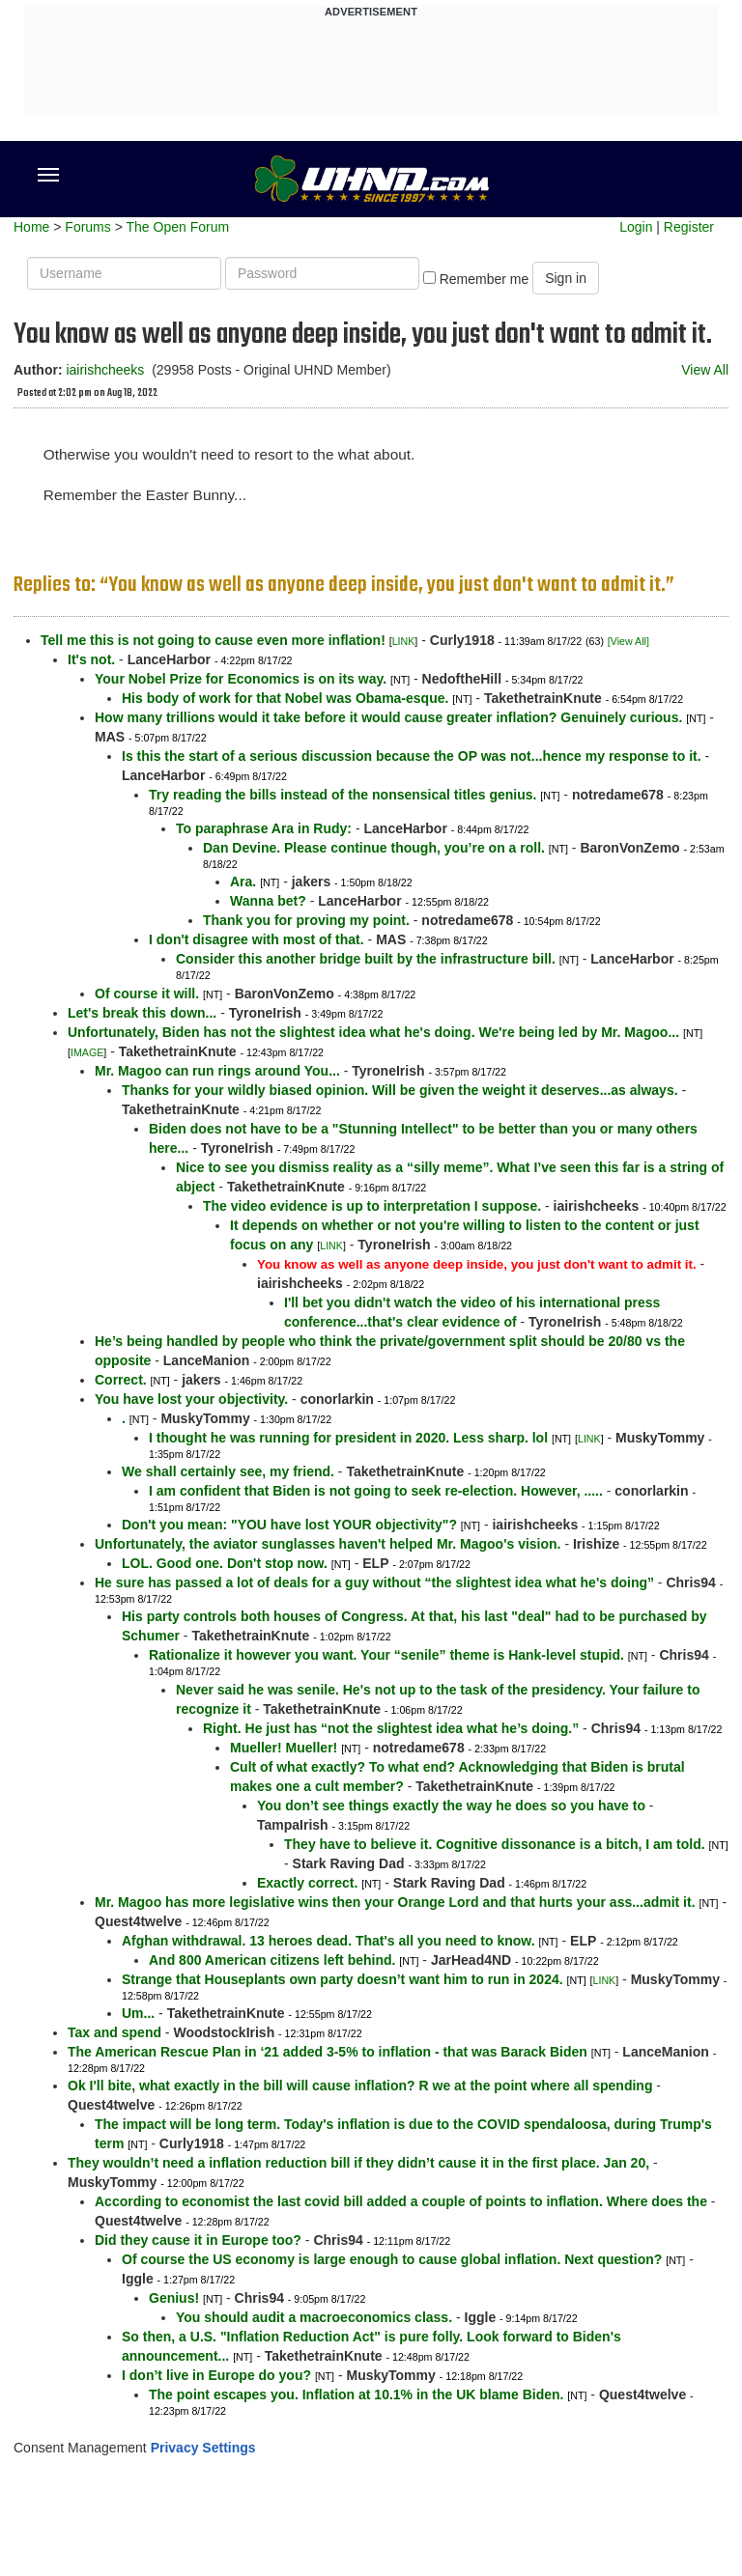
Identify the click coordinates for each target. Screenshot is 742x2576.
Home (31, 227)
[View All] (628, 641)
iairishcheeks (105, 370)
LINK (403, 641)
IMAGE (87, 1052)
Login (635, 227)
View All (704, 370)
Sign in (565, 278)
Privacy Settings (203, 2447)
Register (689, 227)
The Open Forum (177, 227)
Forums (87, 227)
